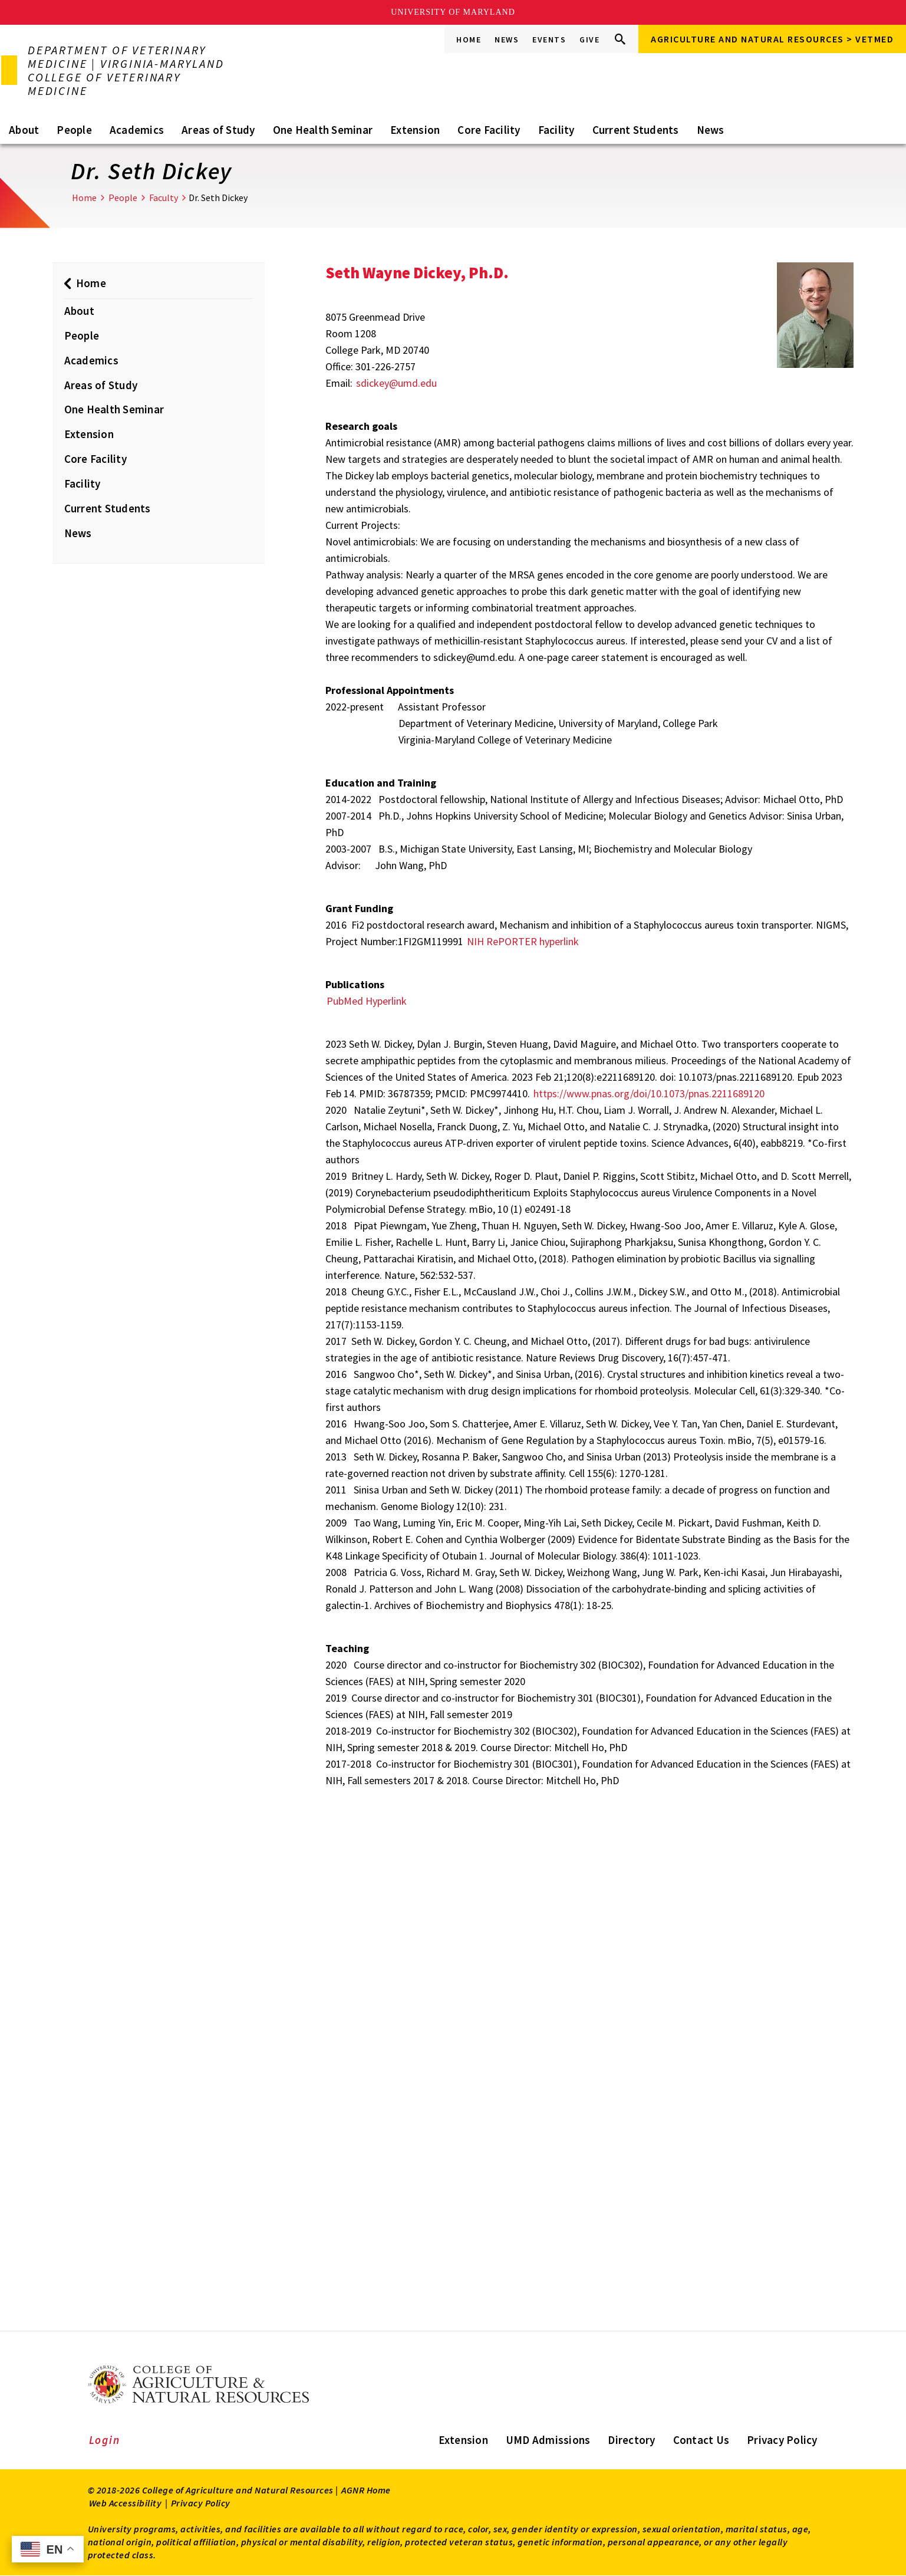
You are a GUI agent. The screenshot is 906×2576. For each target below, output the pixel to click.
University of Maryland (453, 12)
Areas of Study (218, 130)
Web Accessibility (125, 2503)
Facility (556, 130)
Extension (415, 130)
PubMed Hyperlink (367, 1001)
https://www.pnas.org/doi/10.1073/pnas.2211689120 (649, 1093)
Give (589, 39)
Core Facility (488, 130)
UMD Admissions (548, 2440)
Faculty (163, 197)
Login (104, 2440)
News (507, 39)
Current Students (635, 130)
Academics (137, 130)
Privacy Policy (782, 2440)
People (74, 130)
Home (468, 39)
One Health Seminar (323, 130)
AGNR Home (366, 2490)
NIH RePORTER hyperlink (523, 941)
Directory (631, 2440)
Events (549, 39)
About (24, 130)
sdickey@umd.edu (396, 383)
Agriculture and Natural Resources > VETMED (772, 39)
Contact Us (701, 2440)
